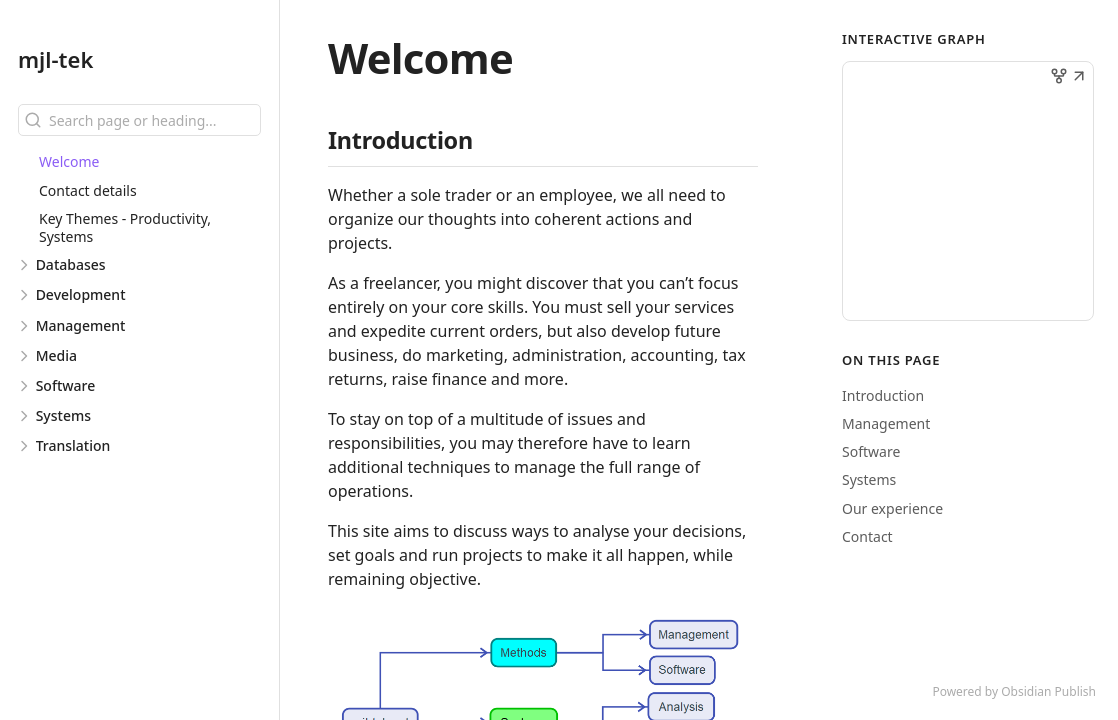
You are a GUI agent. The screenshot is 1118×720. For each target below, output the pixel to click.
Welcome (69, 161)
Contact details (88, 190)
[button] (1079, 78)
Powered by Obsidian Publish (1014, 691)
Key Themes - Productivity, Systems (125, 227)
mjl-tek (55, 59)
